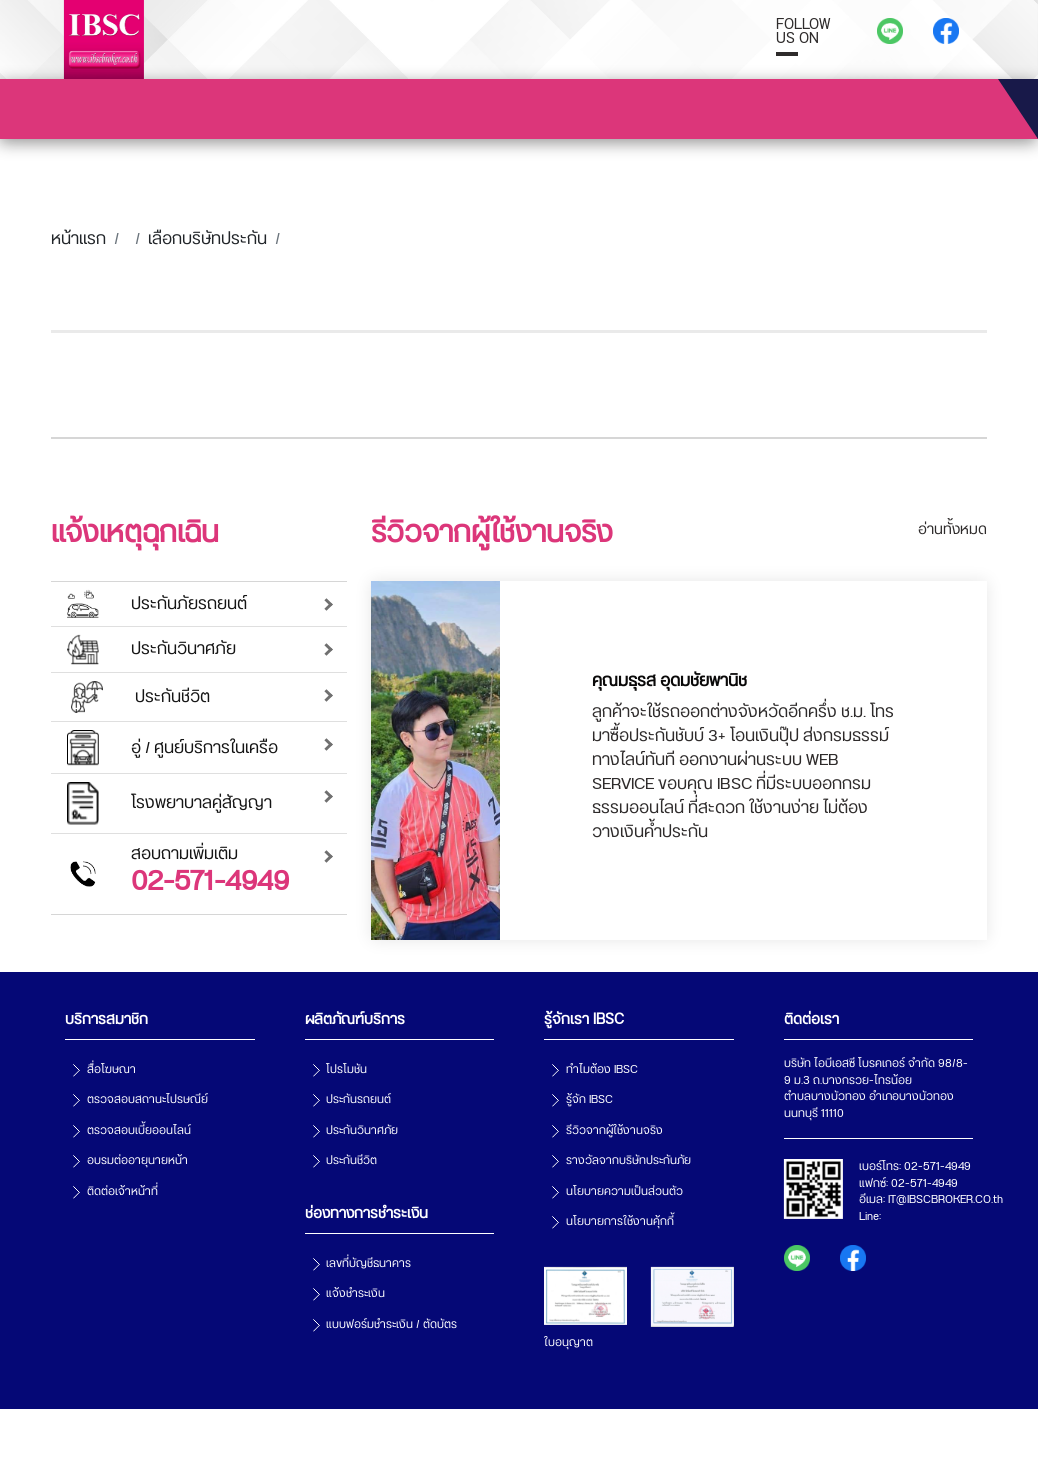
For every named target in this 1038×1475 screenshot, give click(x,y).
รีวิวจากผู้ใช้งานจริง (614, 1130)
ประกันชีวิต (351, 1160)
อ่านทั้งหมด (952, 529)
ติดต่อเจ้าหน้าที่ (122, 1191)
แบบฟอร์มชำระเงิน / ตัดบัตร (391, 1324)
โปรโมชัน (346, 1069)
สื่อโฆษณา (111, 1069)
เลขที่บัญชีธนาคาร (368, 1263)
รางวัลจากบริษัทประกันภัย (628, 1160)
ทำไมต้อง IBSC (602, 1069)
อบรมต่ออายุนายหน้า (137, 1160)
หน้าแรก (78, 238)
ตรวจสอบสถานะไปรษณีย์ (147, 1099)
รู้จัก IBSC (589, 1099)
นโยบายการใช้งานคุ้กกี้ (620, 1221)
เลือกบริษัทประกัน (207, 238)
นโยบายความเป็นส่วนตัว (624, 1191)
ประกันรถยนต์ (358, 1099)
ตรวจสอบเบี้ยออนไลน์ (139, 1130)
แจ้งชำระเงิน (355, 1293)
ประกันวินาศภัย (362, 1130)
